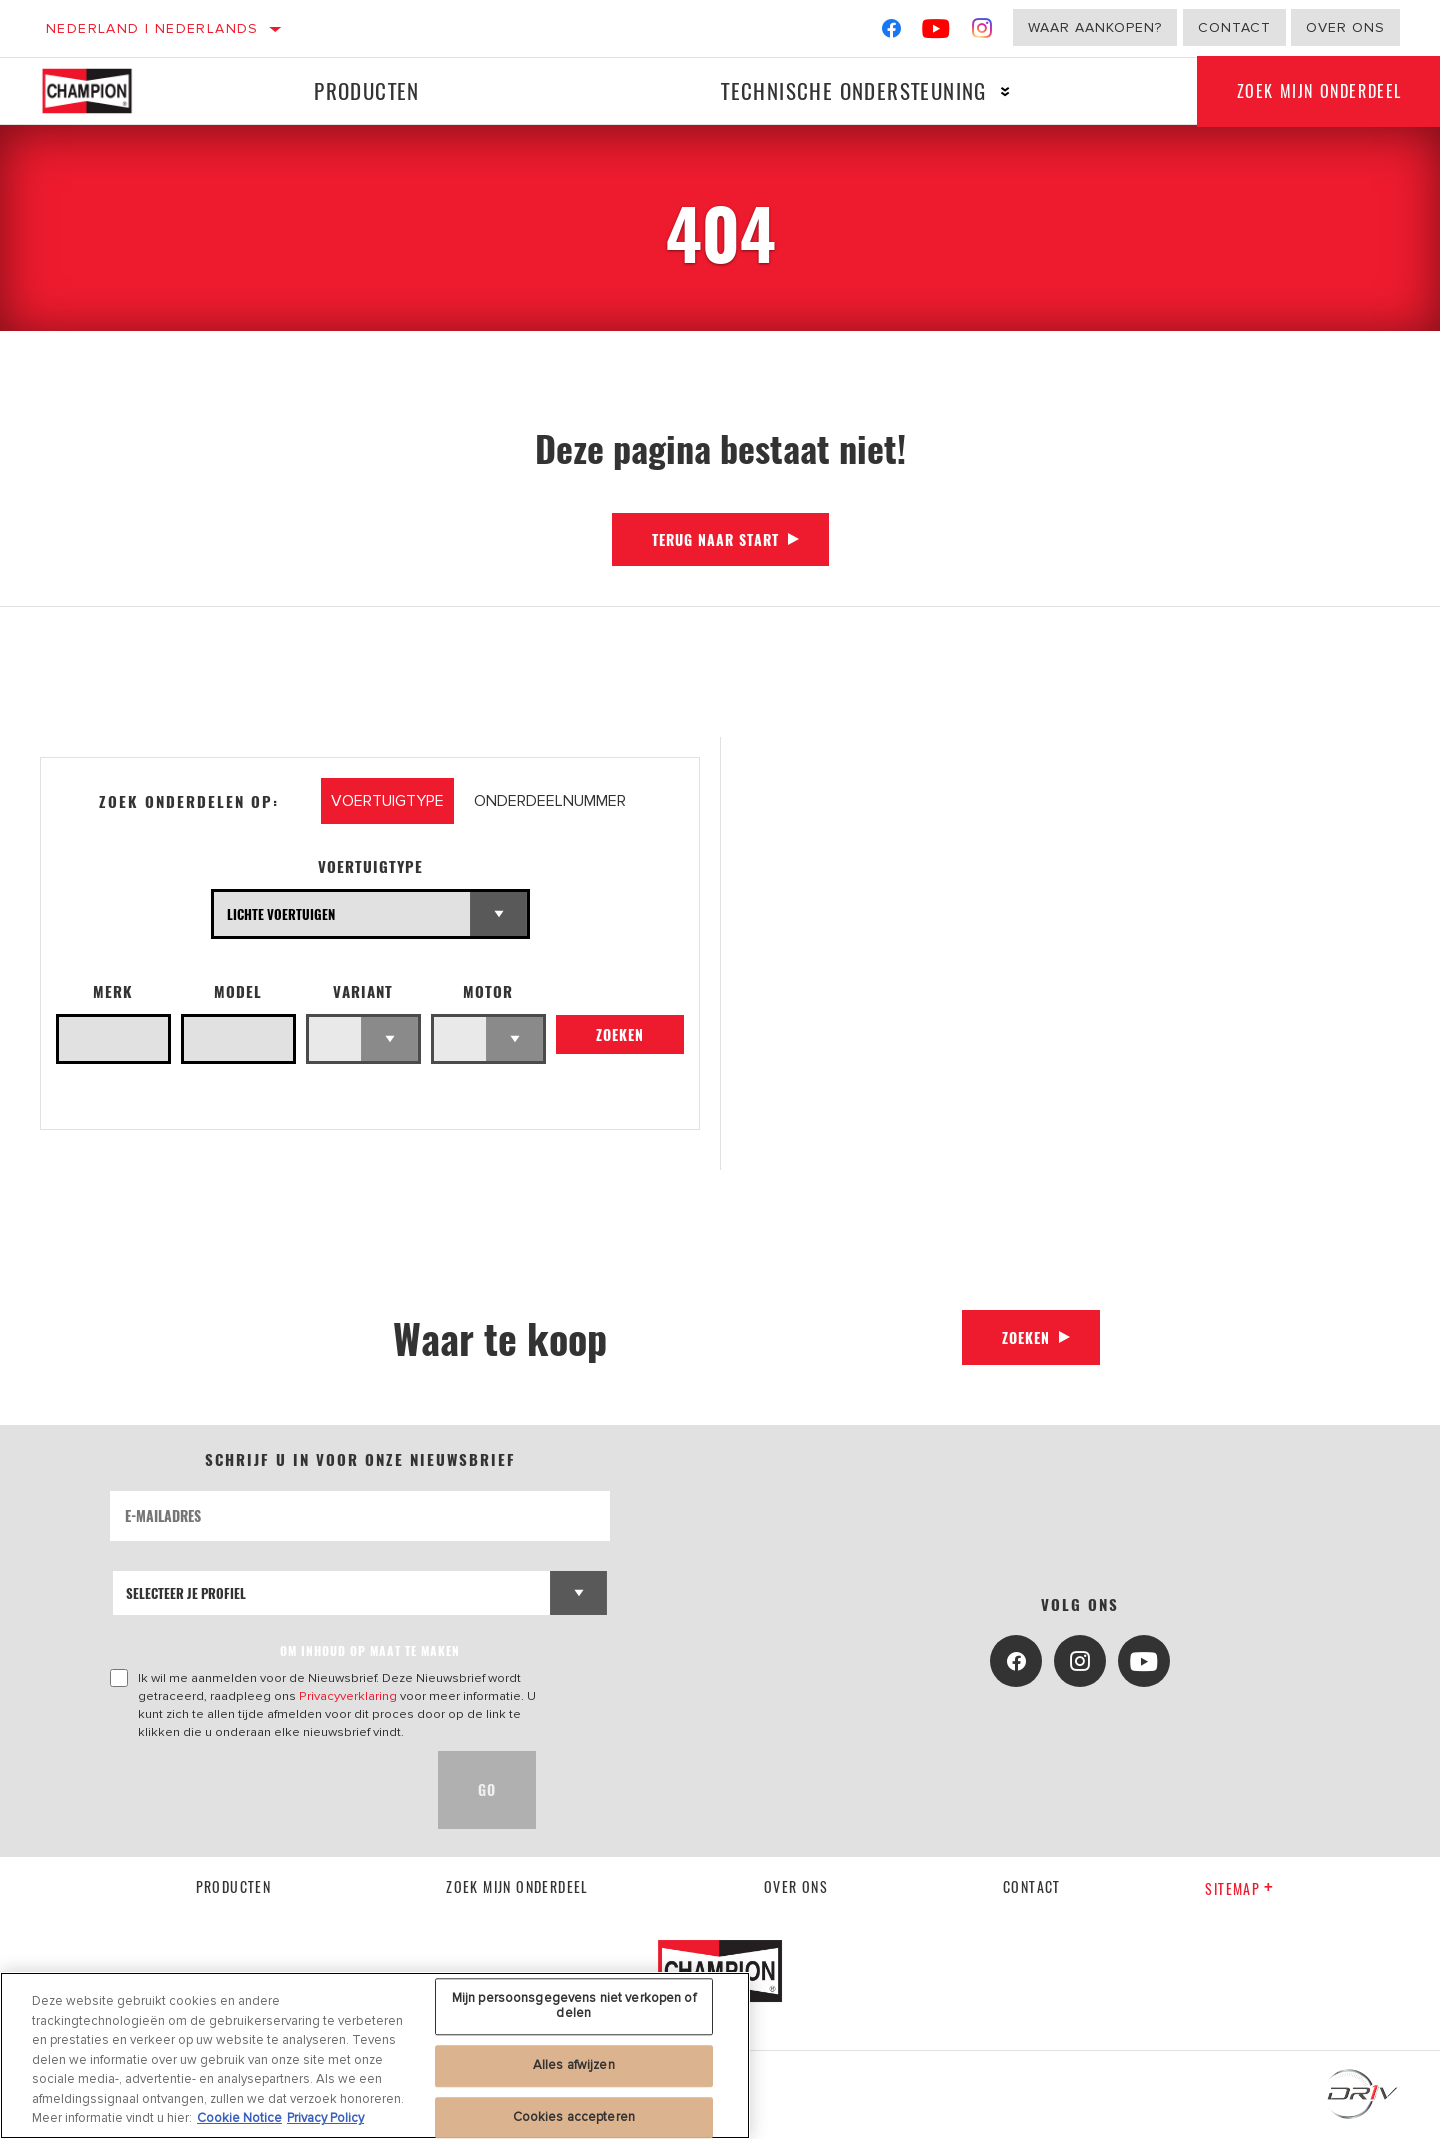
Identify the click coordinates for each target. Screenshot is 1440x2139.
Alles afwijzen (574, 2065)
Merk (113, 991)
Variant (363, 991)
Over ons (1345, 27)
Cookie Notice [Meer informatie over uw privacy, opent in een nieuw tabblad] (239, 2118)
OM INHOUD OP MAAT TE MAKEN (370, 1650)
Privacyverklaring (348, 1696)
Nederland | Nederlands (152, 28)
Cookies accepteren (574, 2117)
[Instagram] (982, 32)
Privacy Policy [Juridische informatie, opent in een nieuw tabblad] (325, 2118)
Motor (488, 991)
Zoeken (620, 1034)
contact (1032, 1886)
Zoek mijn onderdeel (517, 1886)
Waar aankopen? (1095, 27)
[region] (375, 2055)
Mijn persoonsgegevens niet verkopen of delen (574, 2006)
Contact (1234, 27)
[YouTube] (936, 32)
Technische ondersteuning (854, 90)
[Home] (102, 91)
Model (238, 991)
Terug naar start (715, 539)
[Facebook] (891, 32)
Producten (367, 90)
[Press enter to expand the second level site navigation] (1005, 91)
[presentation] (262, 1790)
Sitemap (1239, 1888)
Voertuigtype (370, 866)
